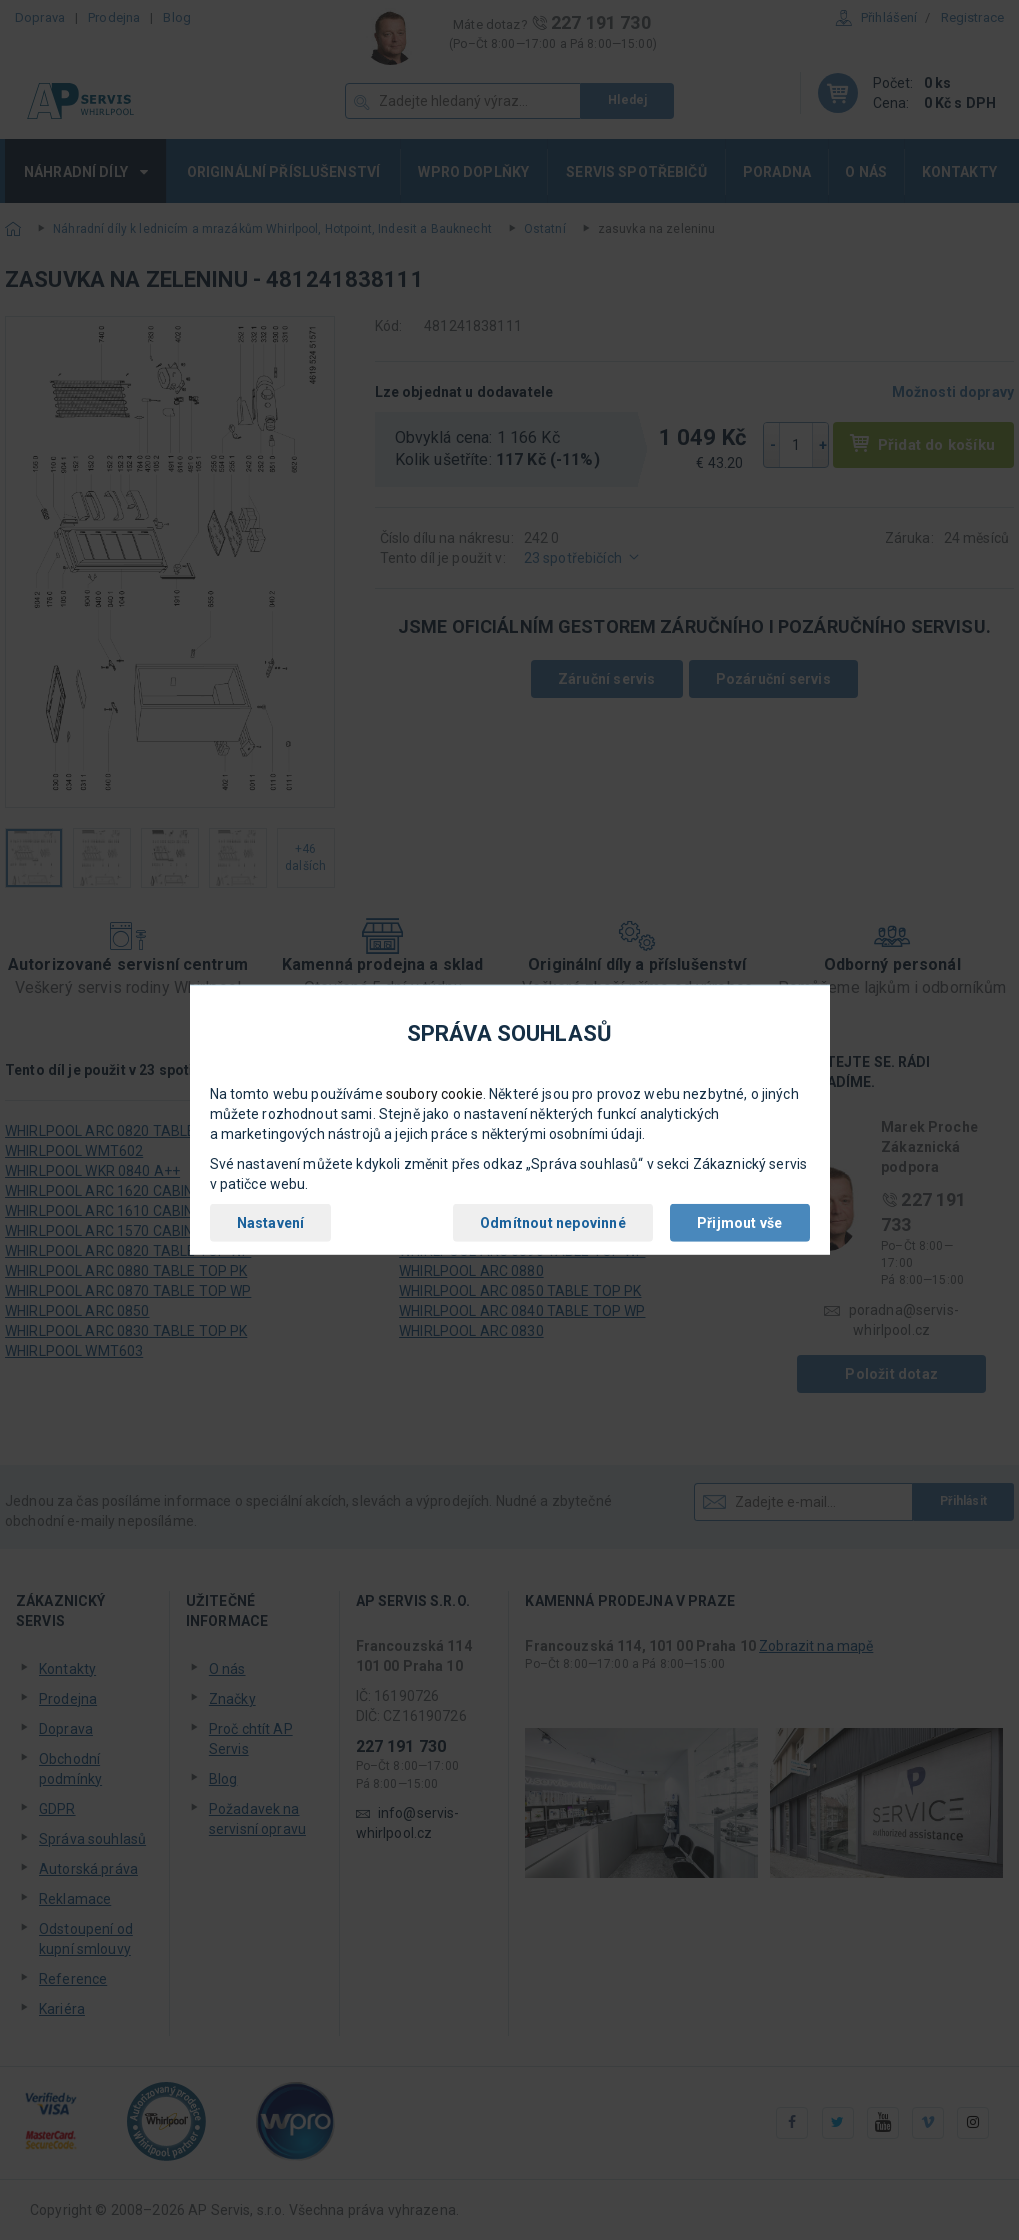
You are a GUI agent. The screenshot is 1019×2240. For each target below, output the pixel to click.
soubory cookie (434, 1094)
